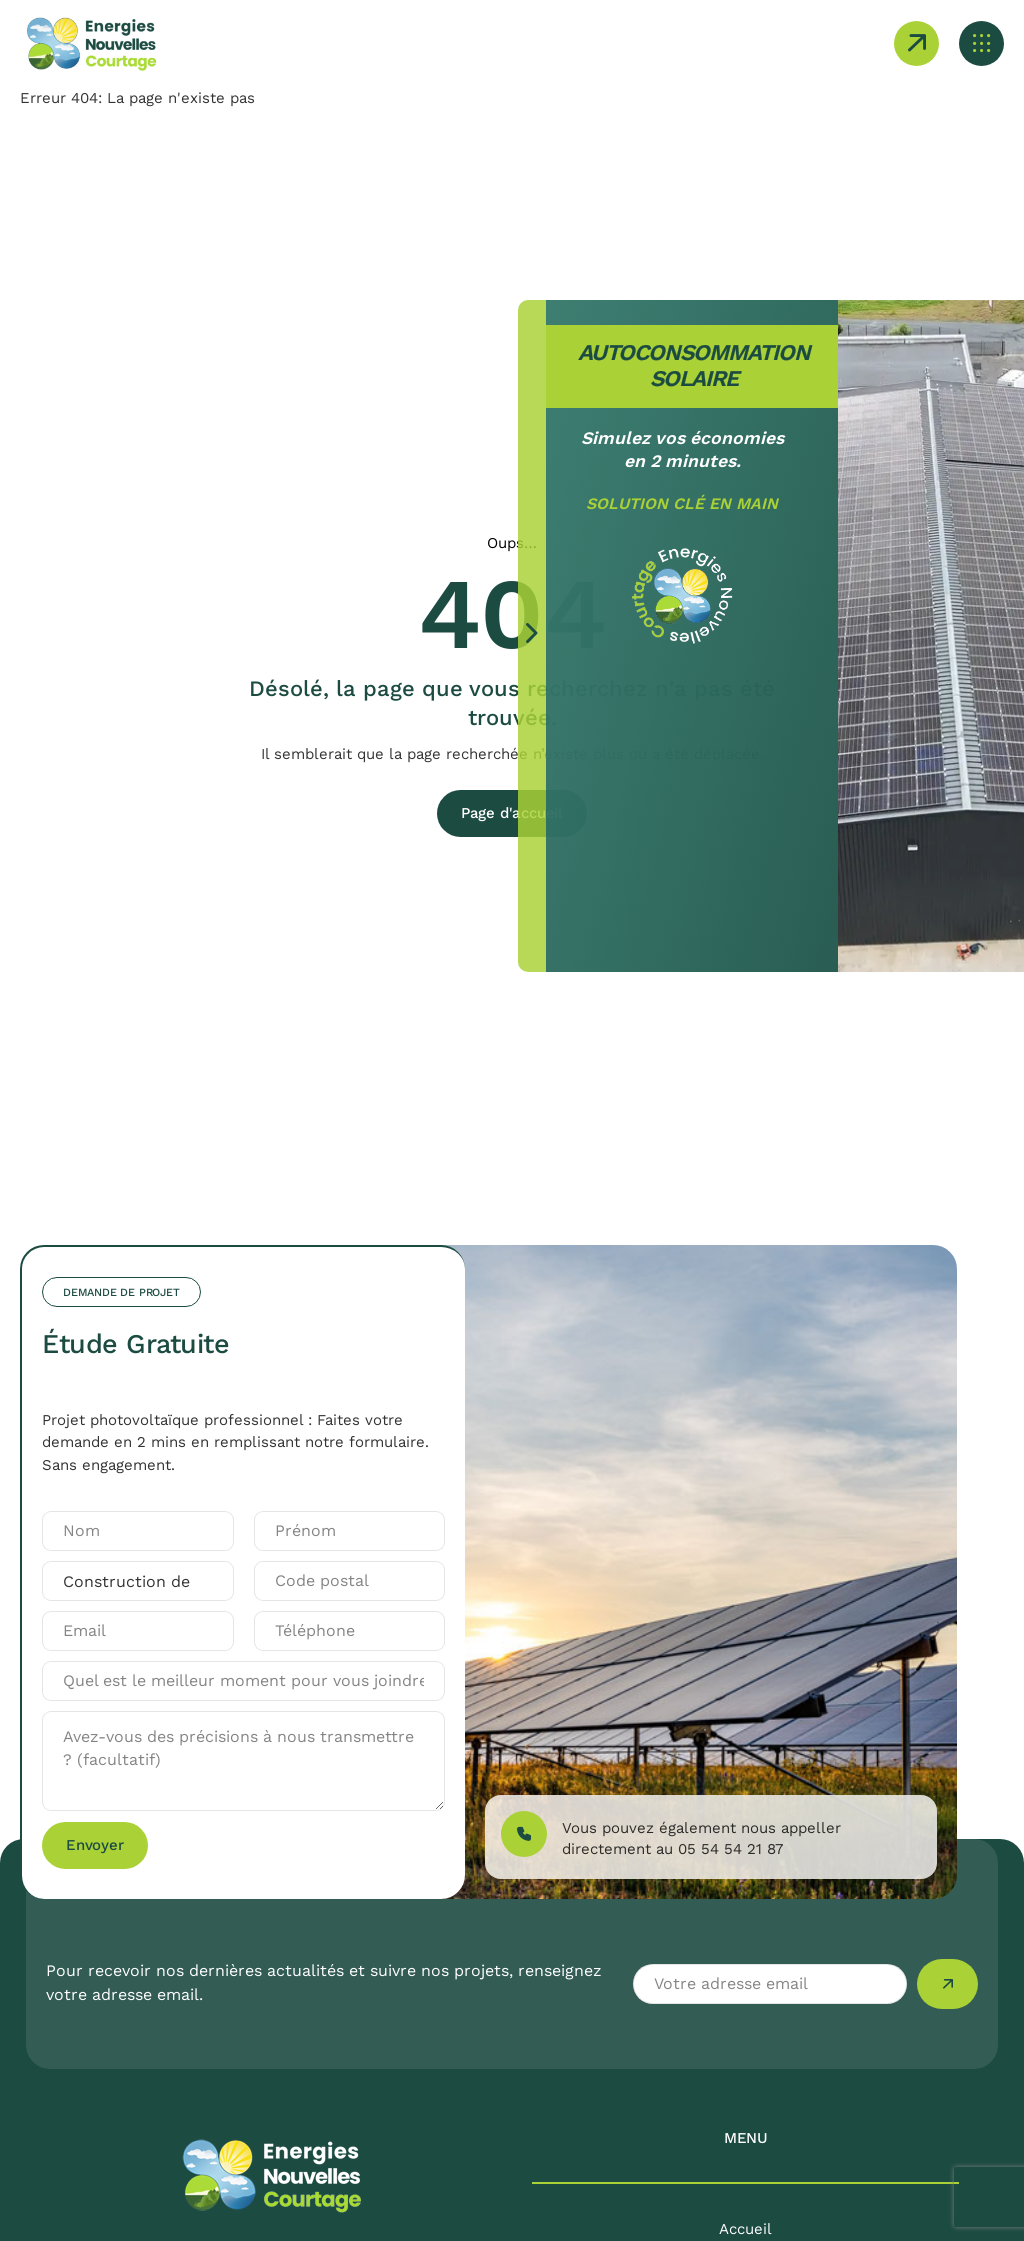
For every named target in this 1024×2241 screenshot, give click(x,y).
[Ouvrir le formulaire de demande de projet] (916, 43)
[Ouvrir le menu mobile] (981, 43)
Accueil (745, 2229)
